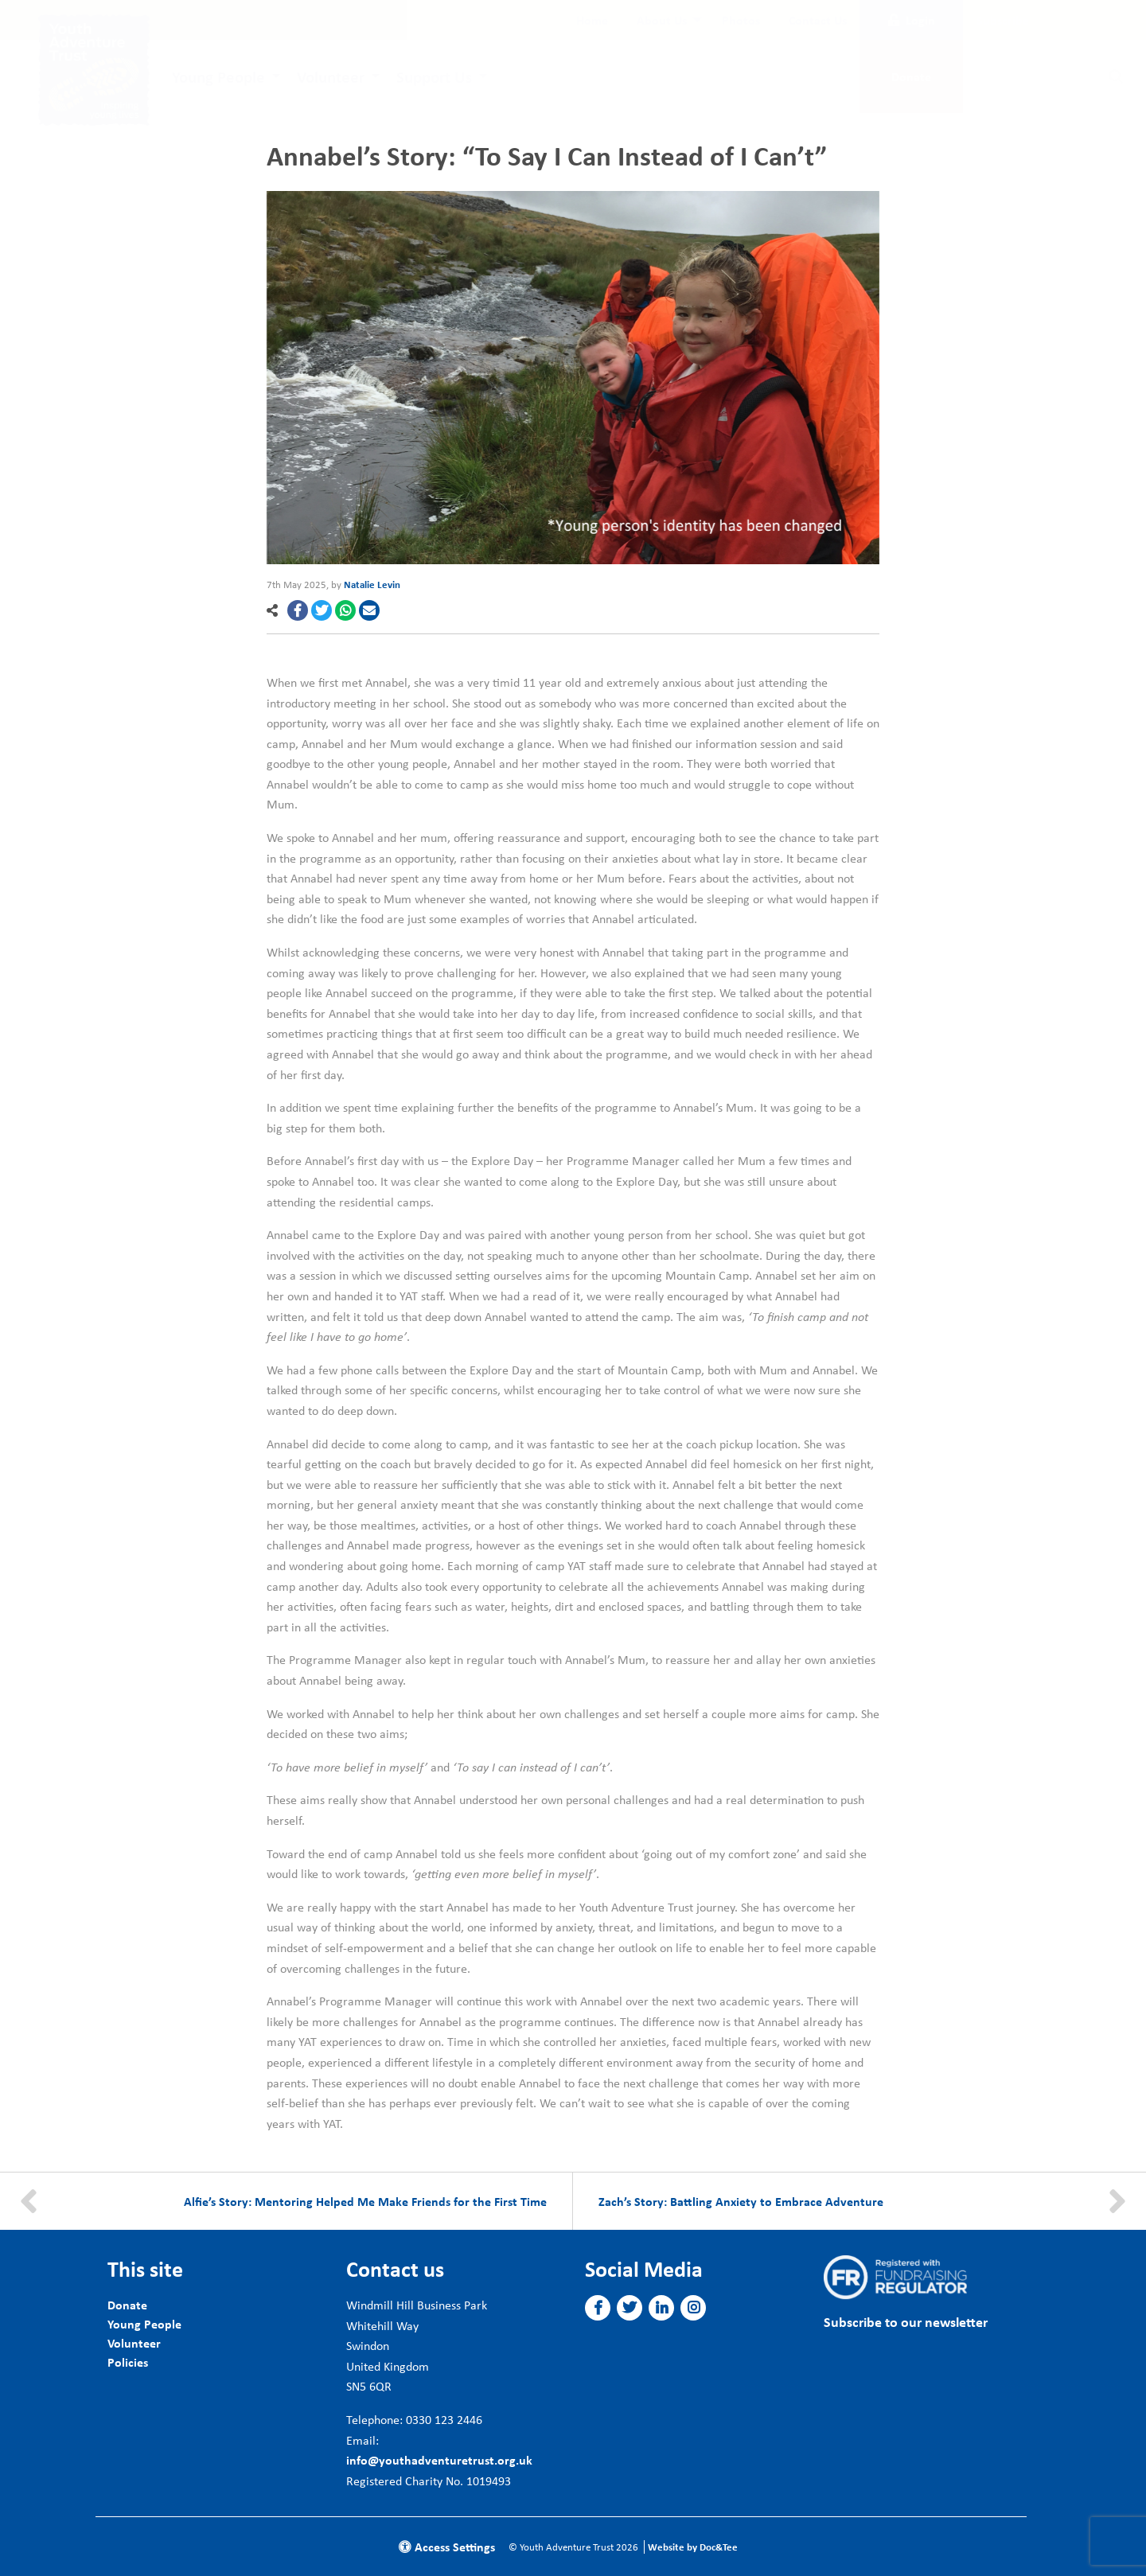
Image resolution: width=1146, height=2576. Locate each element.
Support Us (434, 76)
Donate (127, 2304)
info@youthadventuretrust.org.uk (439, 2460)
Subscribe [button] (1002, 20)
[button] (297, 610)
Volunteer (330, 76)
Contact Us (818, 20)
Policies (127, 2362)
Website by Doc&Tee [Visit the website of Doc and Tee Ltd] (693, 2547)
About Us (662, 20)
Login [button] (911, 20)
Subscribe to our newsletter (906, 2322)
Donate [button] (911, 76)
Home (592, 20)
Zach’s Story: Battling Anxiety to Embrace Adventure (740, 2201)
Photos (741, 20)
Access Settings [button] (447, 2546)
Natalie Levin (372, 584)
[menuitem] (592, 20)
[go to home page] (94, 68)
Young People (218, 76)
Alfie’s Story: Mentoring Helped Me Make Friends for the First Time (365, 2201)
